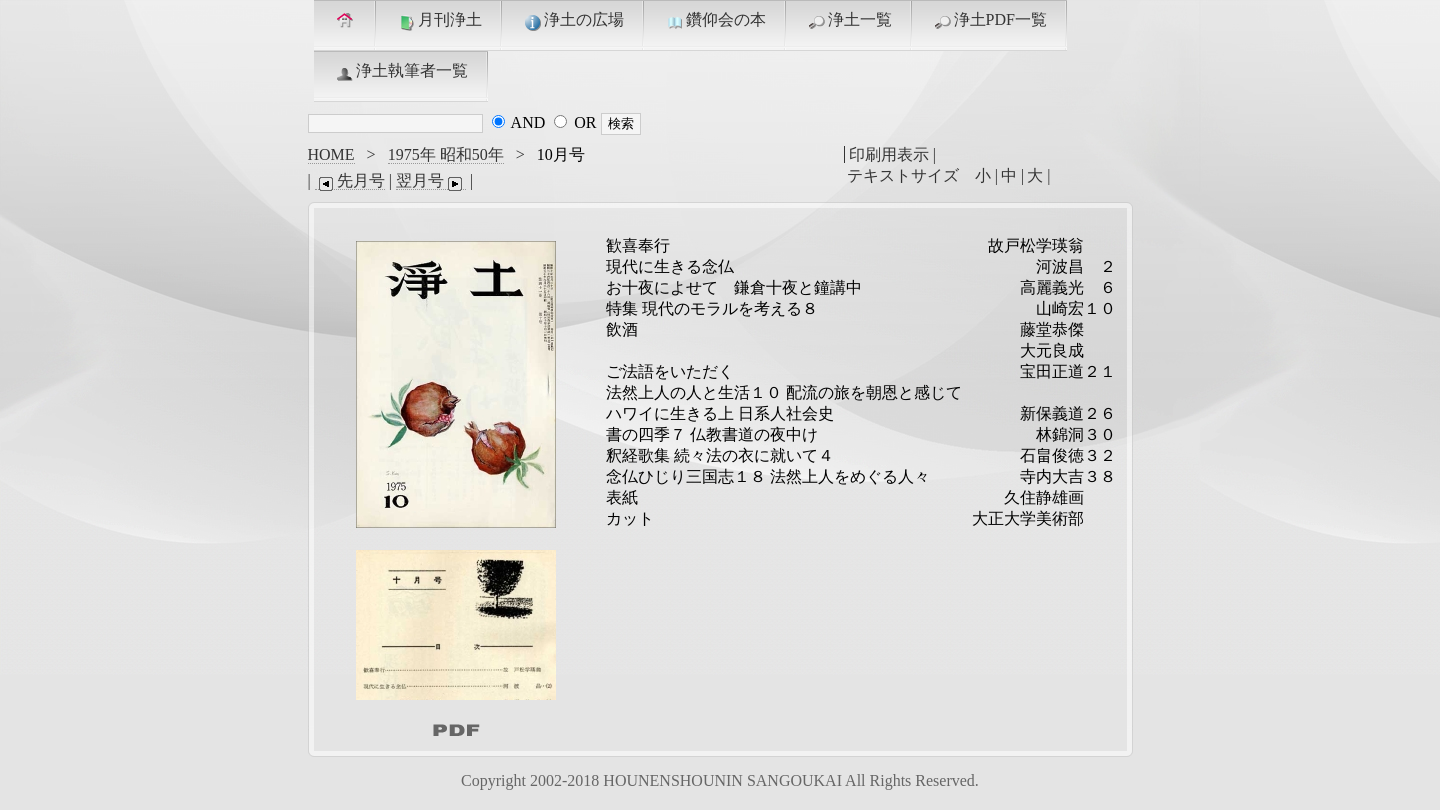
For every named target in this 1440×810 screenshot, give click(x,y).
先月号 (350, 181)
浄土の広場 (573, 21)
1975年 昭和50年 (446, 154)
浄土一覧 (849, 21)
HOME (331, 154)
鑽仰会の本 (715, 21)
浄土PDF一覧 (989, 21)
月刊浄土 (439, 21)
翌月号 (431, 181)
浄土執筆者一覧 (401, 72)
